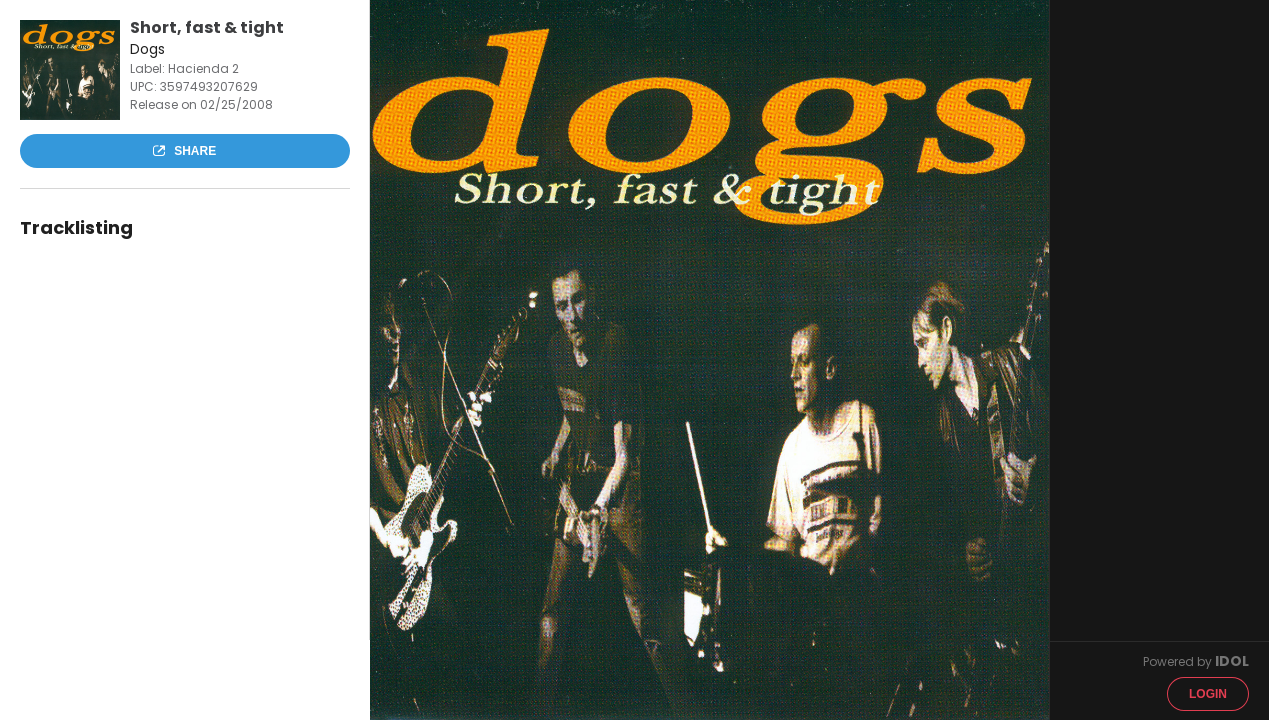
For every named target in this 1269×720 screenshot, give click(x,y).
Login (1208, 694)
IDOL (1232, 661)
